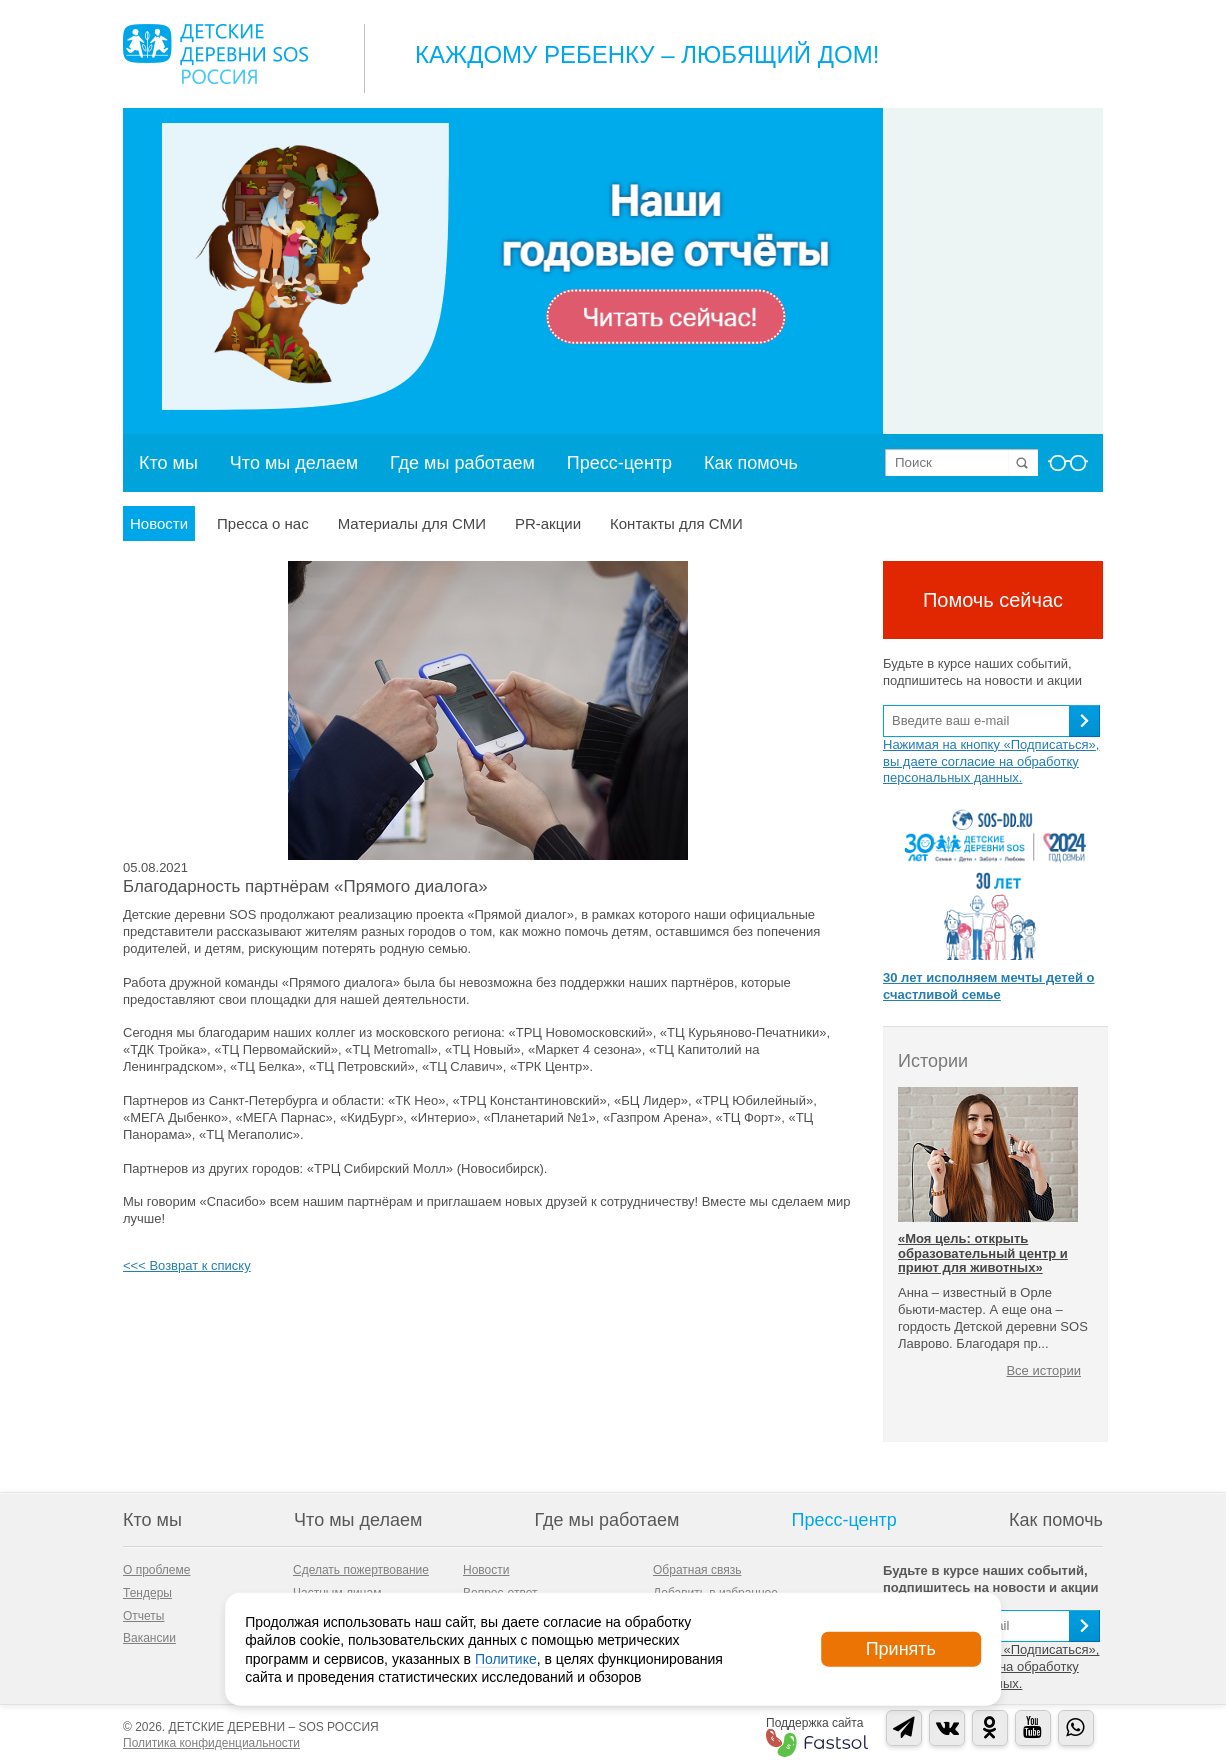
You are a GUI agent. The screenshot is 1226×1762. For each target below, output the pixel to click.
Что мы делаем (294, 463)
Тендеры (147, 1593)
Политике (506, 1658)
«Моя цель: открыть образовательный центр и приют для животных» (983, 1253)
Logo (215, 54)
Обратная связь (697, 1570)
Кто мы (168, 463)
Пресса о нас (263, 523)
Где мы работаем (462, 463)
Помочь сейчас (993, 600)
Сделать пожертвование (361, 1570)
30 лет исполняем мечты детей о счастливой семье (988, 986)
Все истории (1043, 1370)
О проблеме (156, 1570)
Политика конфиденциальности (211, 1743)
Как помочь (751, 463)
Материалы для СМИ (412, 523)
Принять (901, 1649)
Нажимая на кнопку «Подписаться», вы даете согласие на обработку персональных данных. (991, 761)
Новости (159, 523)
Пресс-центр (619, 463)
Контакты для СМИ (676, 523)
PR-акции (548, 523)
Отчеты (143, 1616)
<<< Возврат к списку (187, 1265)
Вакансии (149, 1638)
